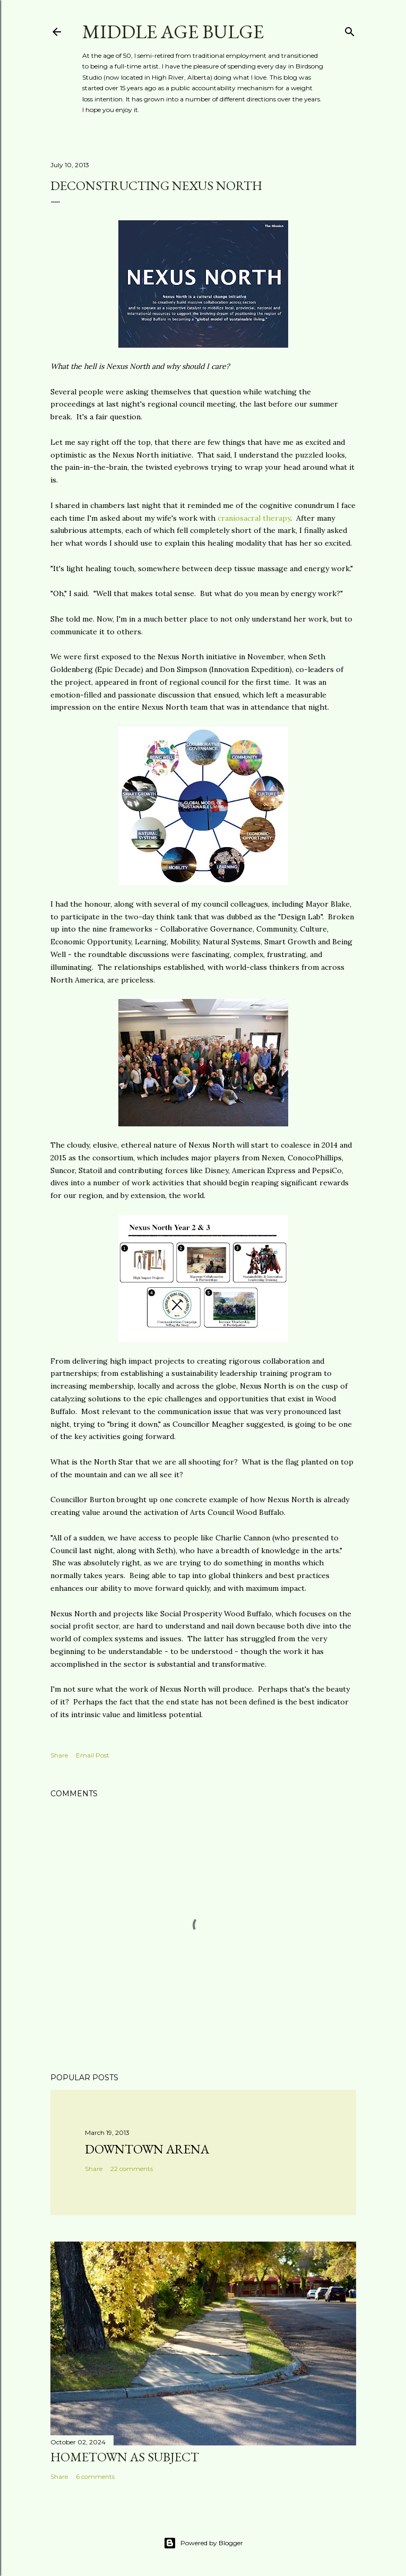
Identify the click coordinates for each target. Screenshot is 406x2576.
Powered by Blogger (203, 2543)
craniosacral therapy (254, 518)
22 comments (131, 2169)
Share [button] (59, 1755)
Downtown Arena (147, 2149)
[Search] (349, 29)
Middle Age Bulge (173, 31)
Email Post (92, 1755)
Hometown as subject (124, 2457)
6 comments (95, 2476)
